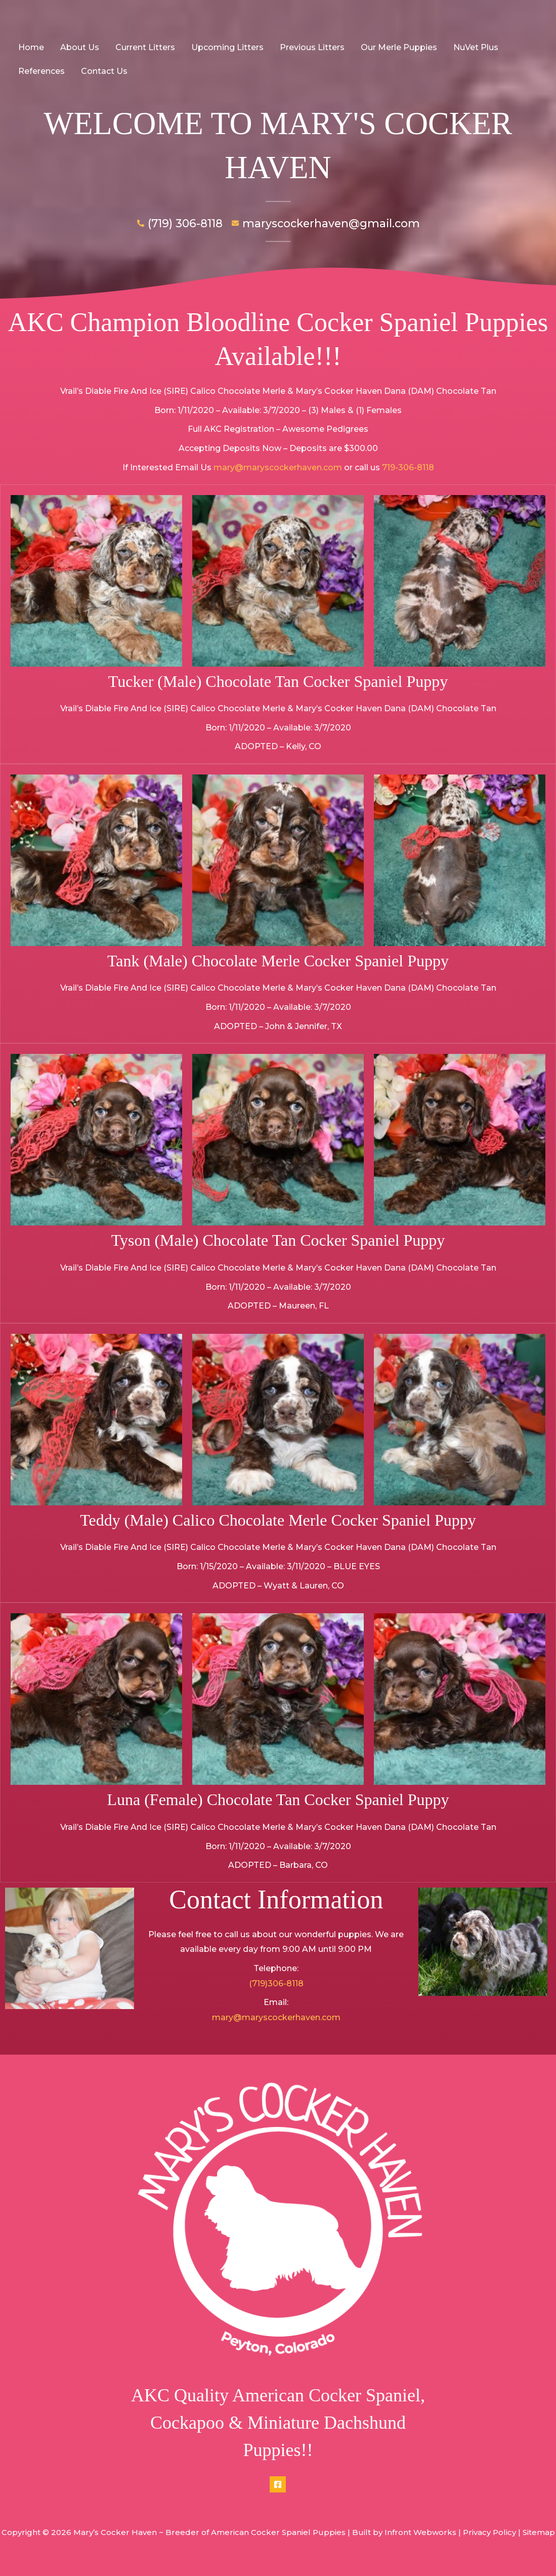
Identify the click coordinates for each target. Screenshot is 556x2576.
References (41, 71)
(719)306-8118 (276, 1983)
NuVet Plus (475, 47)
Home (31, 47)
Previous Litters (312, 47)
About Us (79, 47)
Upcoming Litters (227, 47)
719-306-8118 (408, 467)
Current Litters (145, 47)
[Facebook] (278, 2484)
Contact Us (104, 71)
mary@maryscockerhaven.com (277, 467)
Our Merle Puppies (399, 47)
